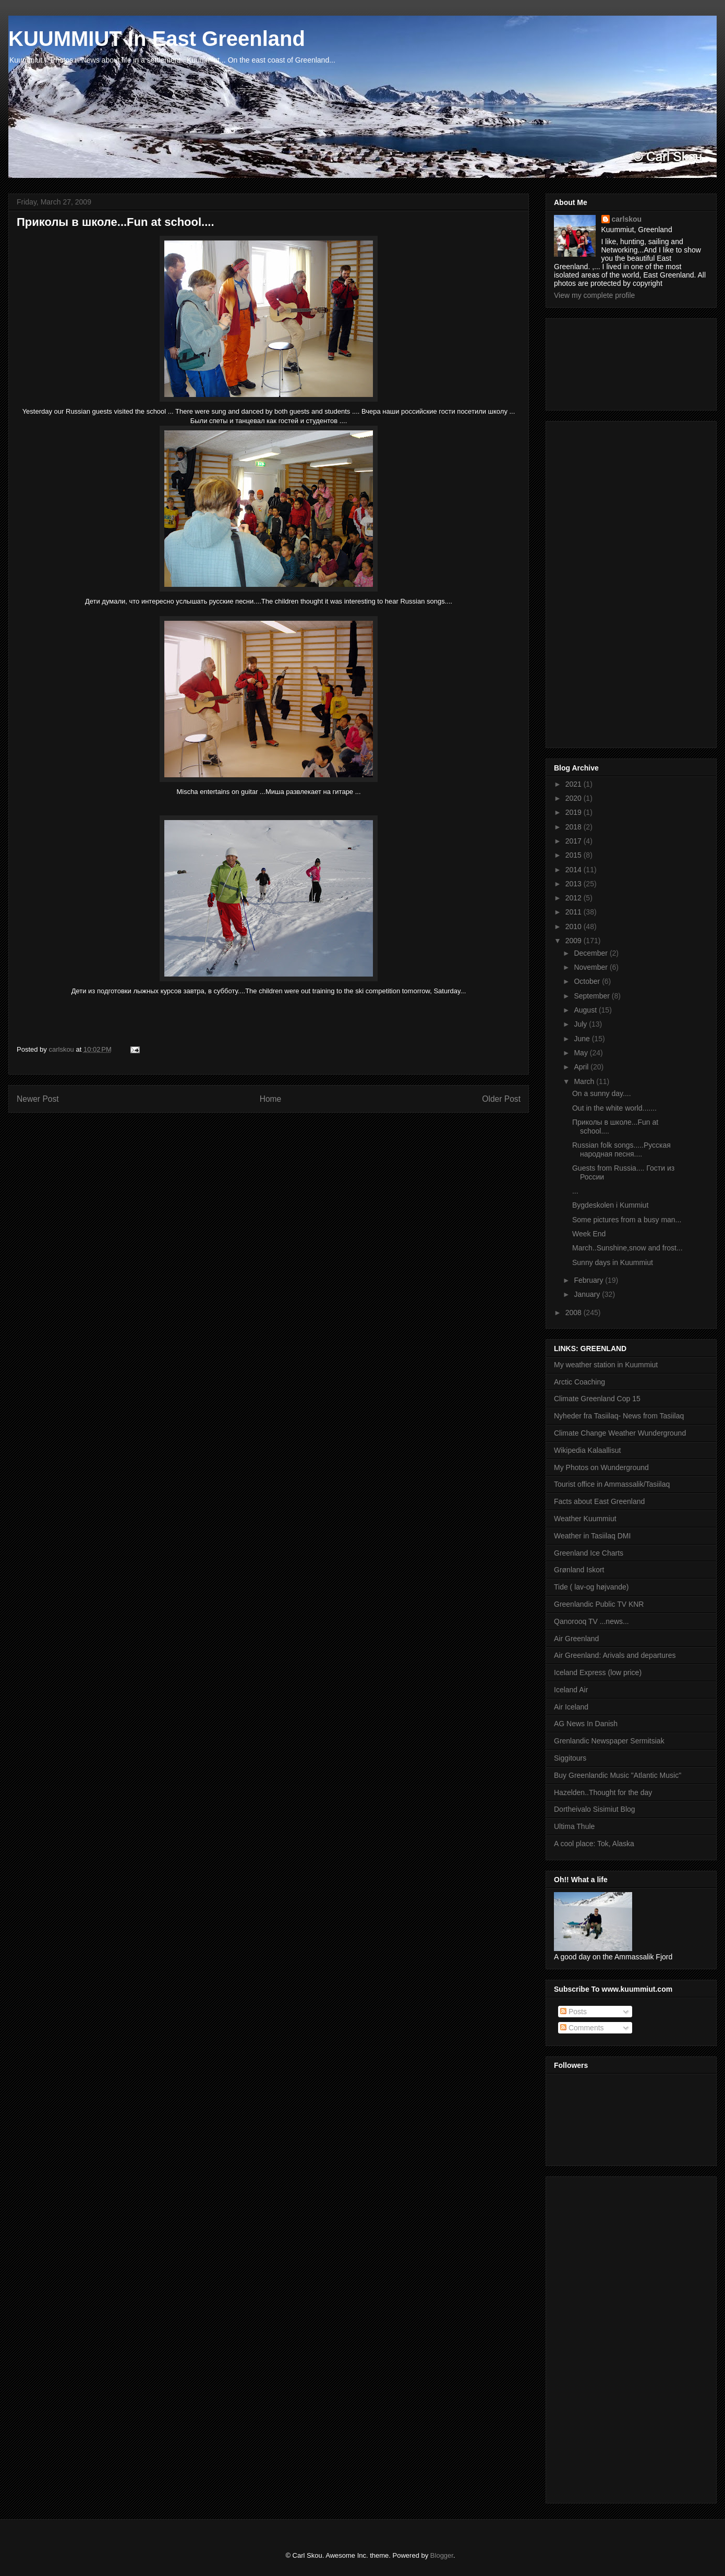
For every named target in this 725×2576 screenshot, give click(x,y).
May (581, 1053)
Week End (589, 1234)
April (582, 1067)
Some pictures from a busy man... (626, 1219)
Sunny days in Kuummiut (612, 1262)
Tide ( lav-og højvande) (591, 1587)
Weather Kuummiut (585, 1518)
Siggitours (570, 1758)
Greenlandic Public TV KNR (599, 1604)
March (585, 1081)
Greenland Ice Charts (588, 1553)
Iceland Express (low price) (598, 1672)
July (581, 1024)
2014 (574, 869)
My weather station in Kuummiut (606, 1365)
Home (271, 1098)
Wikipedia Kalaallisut (587, 1450)
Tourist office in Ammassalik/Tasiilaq (612, 1484)
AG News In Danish (586, 1723)
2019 (574, 812)
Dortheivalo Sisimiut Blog (594, 1809)
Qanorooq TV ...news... (591, 1621)
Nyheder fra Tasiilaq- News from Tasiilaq (619, 1416)
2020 (574, 798)
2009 (574, 940)
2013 (574, 884)
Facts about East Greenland (599, 1501)
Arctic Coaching (579, 1382)
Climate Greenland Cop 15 (597, 1398)
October (588, 981)
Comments (582, 2028)
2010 (574, 926)
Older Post (501, 1098)
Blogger (441, 2555)
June (582, 1038)
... (575, 1191)
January (588, 1294)
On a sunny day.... (601, 1093)
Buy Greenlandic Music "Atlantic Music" (617, 1775)
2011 (574, 912)
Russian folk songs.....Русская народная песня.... (621, 1149)
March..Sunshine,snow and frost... (627, 1248)
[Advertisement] (601, 361)
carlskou (627, 219)
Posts (573, 2011)
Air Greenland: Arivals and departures (614, 1655)
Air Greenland (576, 1638)
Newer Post (38, 1098)
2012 (574, 898)
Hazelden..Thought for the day (603, 1792)
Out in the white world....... (614, 1108)
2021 (574, 784)
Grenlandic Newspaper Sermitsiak (609, 1741)
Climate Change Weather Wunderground (620, 1433)
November (591, 967)
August (586, 1010)
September (592, 996)
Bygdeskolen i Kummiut (610, 1205)
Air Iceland (571, 1707)
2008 (574, 1312)
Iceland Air (571, 1690)
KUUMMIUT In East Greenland (156, 38)
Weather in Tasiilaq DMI (592, 1536)
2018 (574, 827)
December (591, 953)
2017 (574, 841)
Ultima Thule (574, 1826)
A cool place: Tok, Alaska (594, 1843)
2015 (574, 855)
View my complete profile (594, 295)
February (589, 1280)
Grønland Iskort (579, 1570)
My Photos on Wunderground (601, 1467)
